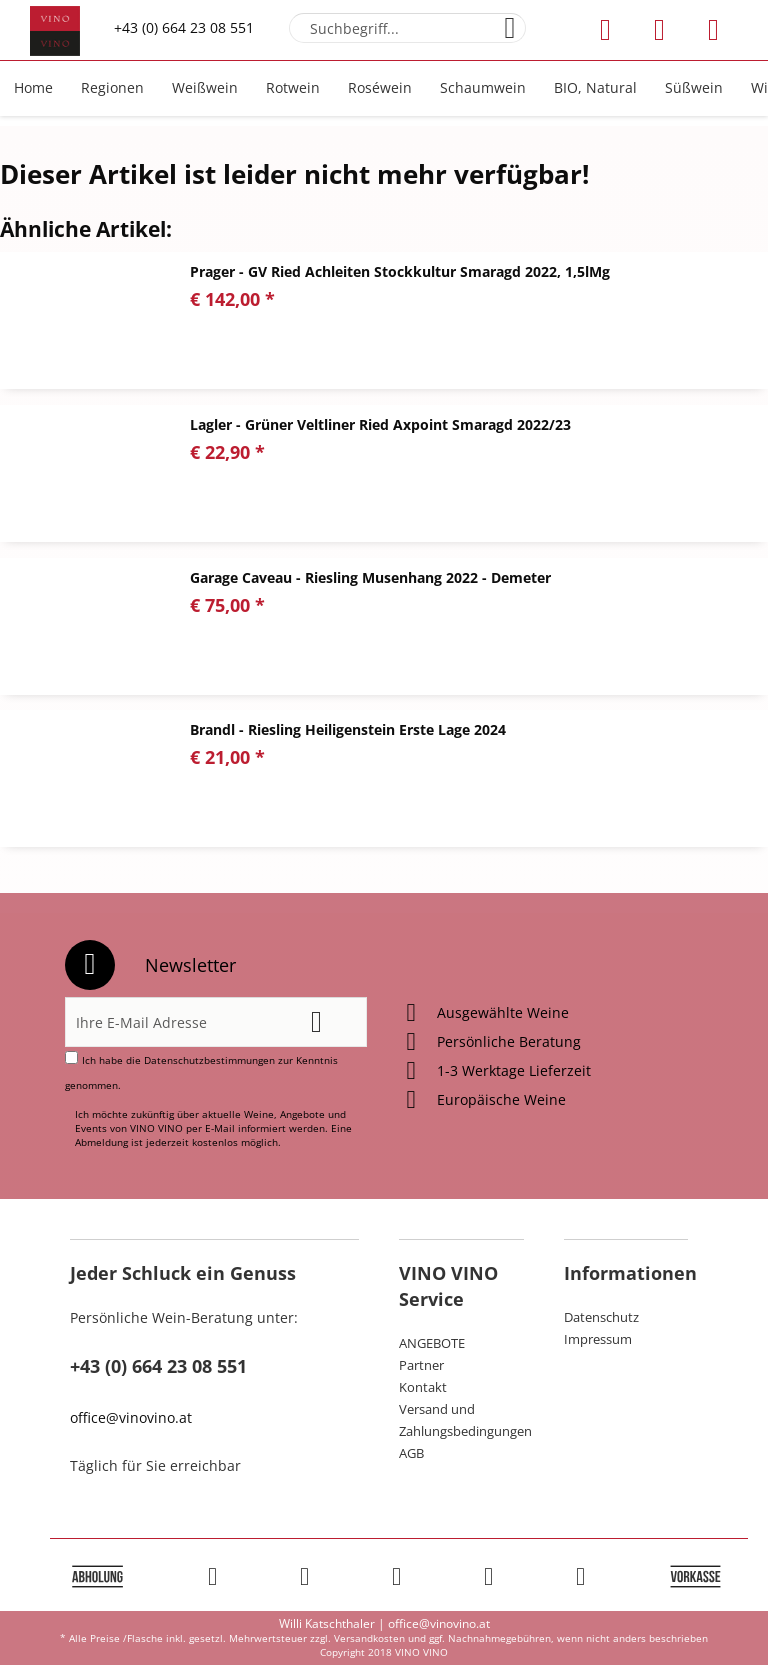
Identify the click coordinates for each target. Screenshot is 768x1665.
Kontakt (423, 1387)
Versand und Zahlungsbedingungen (461, 1420)
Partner (421, 1365)
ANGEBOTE (432, 1343)
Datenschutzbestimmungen (209, 1060)
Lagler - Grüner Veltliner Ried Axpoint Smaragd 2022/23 (380, 424)
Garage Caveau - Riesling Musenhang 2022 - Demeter (370, 577)
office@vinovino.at (131, 1417)
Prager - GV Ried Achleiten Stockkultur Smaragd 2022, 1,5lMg (400, 271)
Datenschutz (601, 1317)
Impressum (598, 1339)
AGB (411, 1453)
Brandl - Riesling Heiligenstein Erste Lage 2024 (348, 729)
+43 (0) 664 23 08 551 (184, 27)
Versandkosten (369, 1638)
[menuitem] (407, 28)
